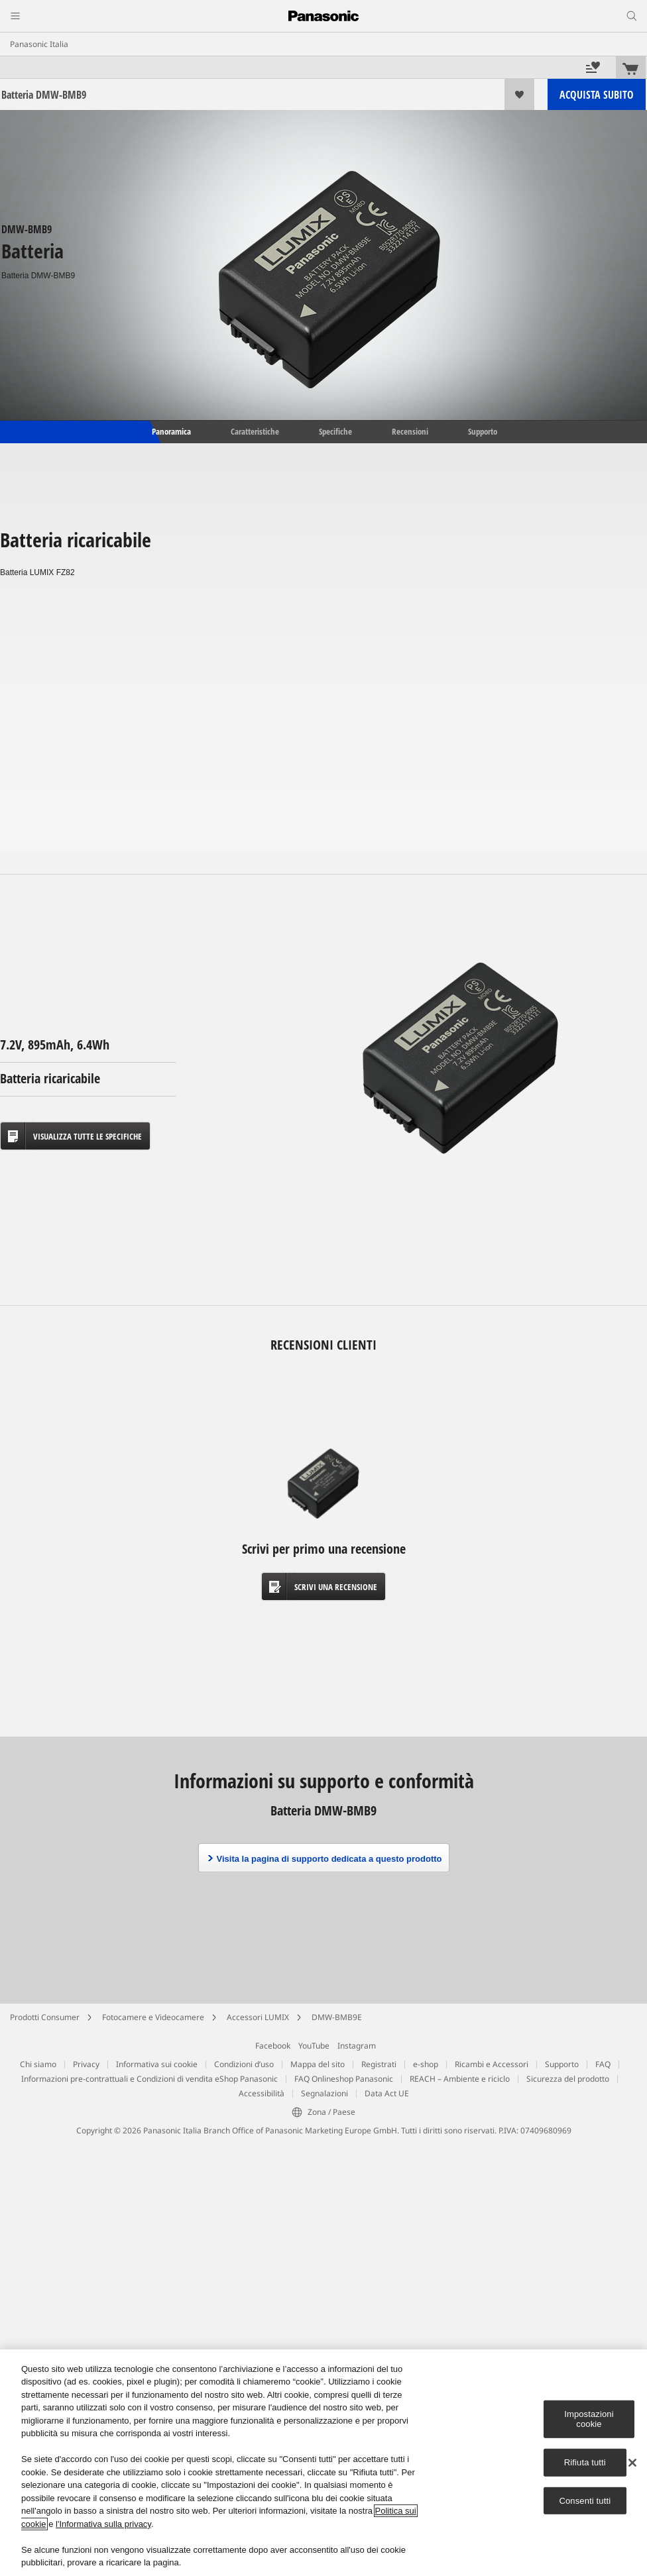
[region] (323, 2462)
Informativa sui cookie (157, 2064)
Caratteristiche (255, 431)
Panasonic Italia (39, 44)
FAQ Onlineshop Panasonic (343, 2078)
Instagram (356, 2045)
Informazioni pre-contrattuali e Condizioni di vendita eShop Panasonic (149, 2078)
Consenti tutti (585, 2500)
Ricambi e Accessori (491, 2064)
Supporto (482, 431)
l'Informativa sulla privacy (103, 2524)
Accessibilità (261, 2093)
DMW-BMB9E (337, 2017)
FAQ (603, 2064)
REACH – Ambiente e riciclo (460, 2078)
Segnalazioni (324, 2093)
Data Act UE (387, 2093)
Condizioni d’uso (244, 2064)
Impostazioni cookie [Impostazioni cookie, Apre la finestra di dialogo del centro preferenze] (589, 2419)
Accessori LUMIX (258, 2017)
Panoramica (170, 431)
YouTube (313, 2045)
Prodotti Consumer (45, 2017)
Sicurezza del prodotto (567, 2078)
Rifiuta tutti (585, 2462)
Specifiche (335, 431)
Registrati (378, 2064)
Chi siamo (38, 2064)
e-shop (425, 2064)
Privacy (86, 2064)
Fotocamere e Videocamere (153, 2017)
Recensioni (410, 431)
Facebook (272, 2045)
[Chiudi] (632, 2462)
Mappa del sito (317, 2064)
